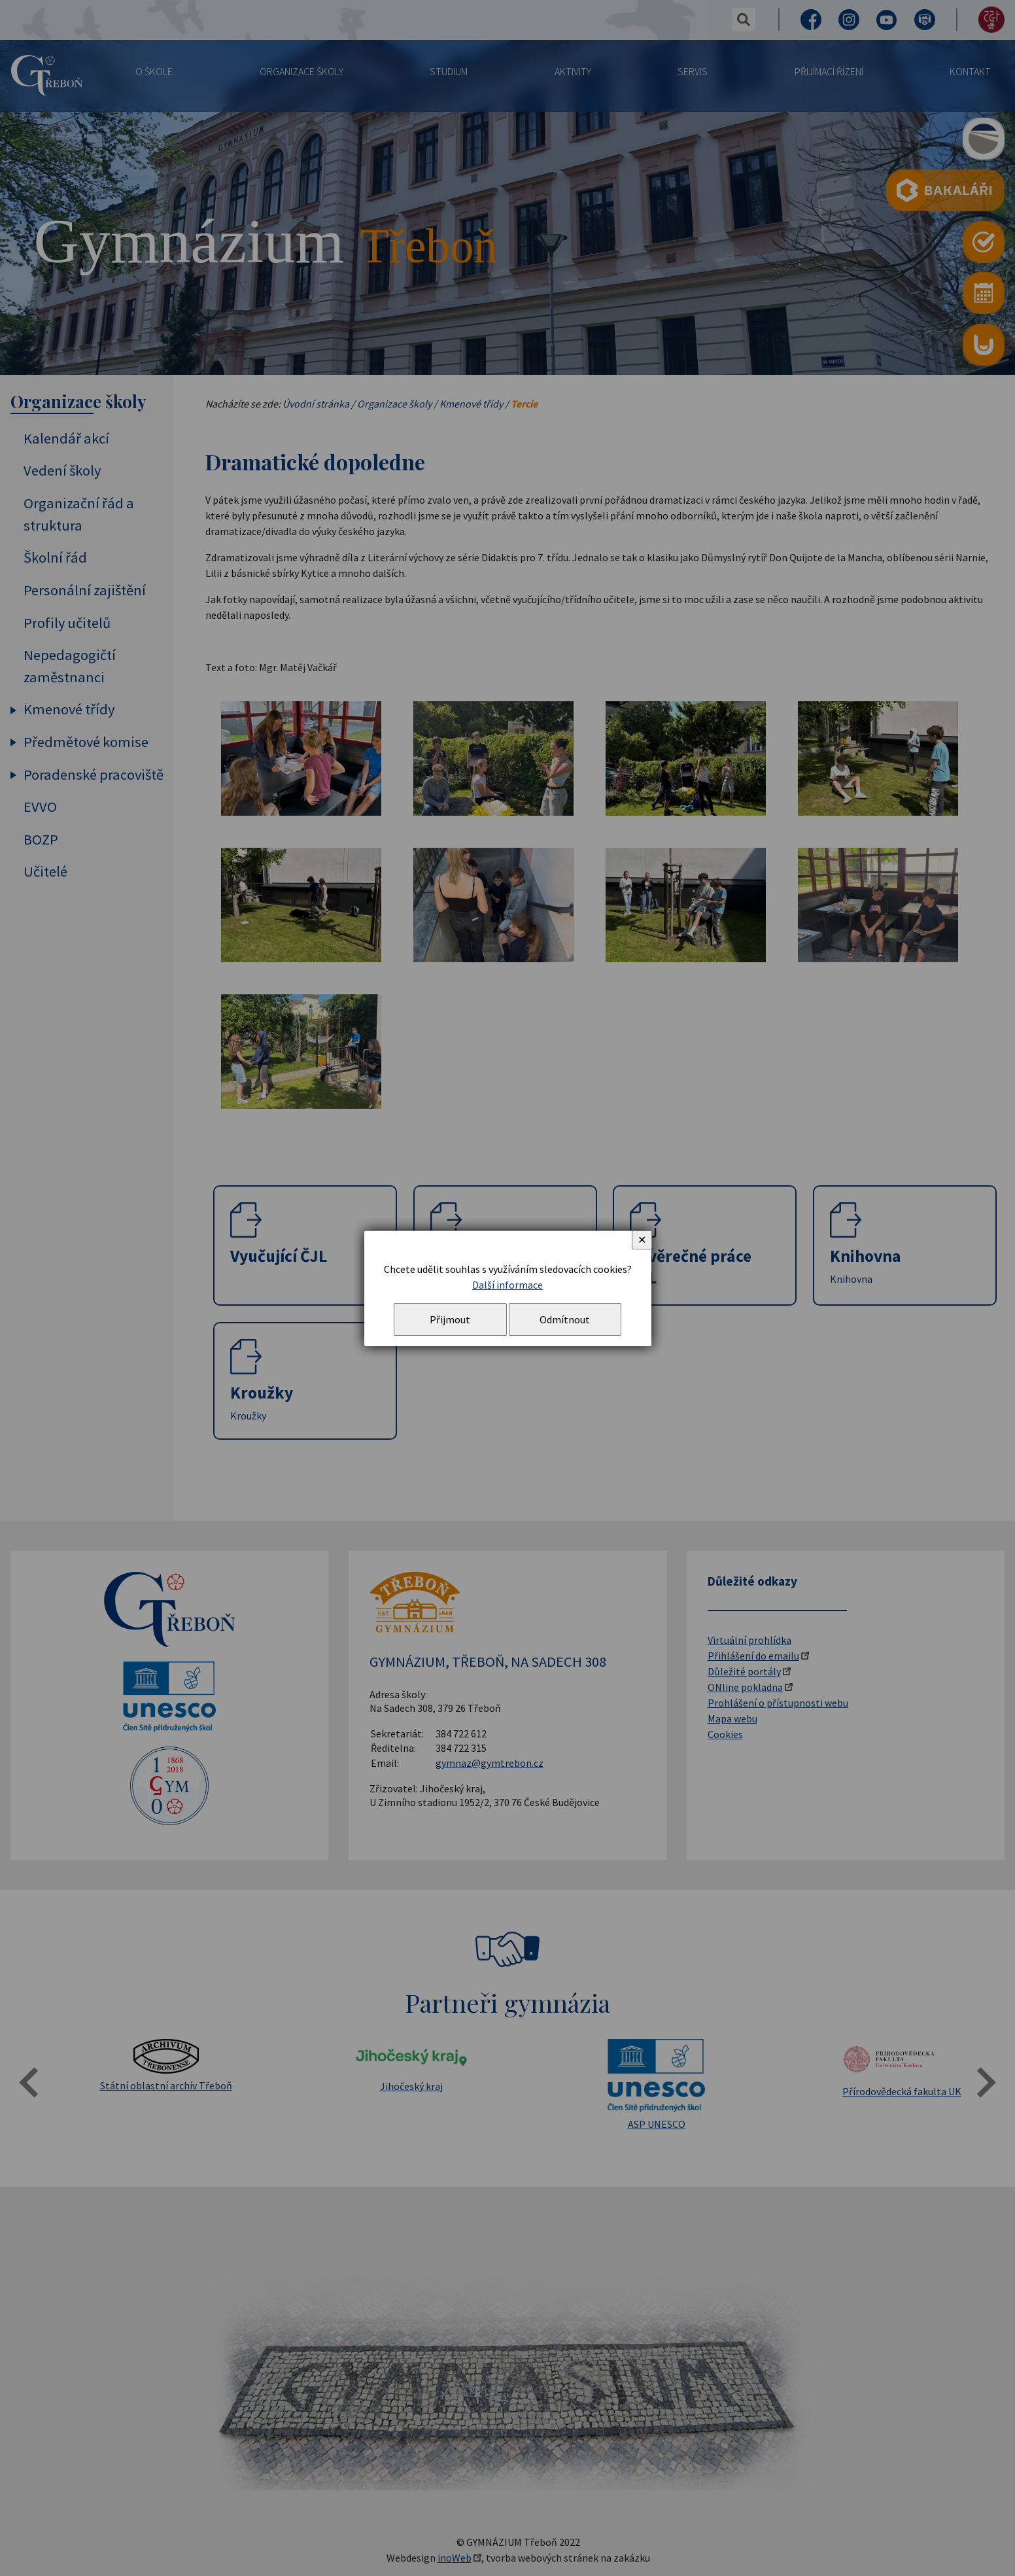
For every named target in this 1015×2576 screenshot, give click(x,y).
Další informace (507, 1284)
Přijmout (450, 1319)
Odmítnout (565, 1319)
